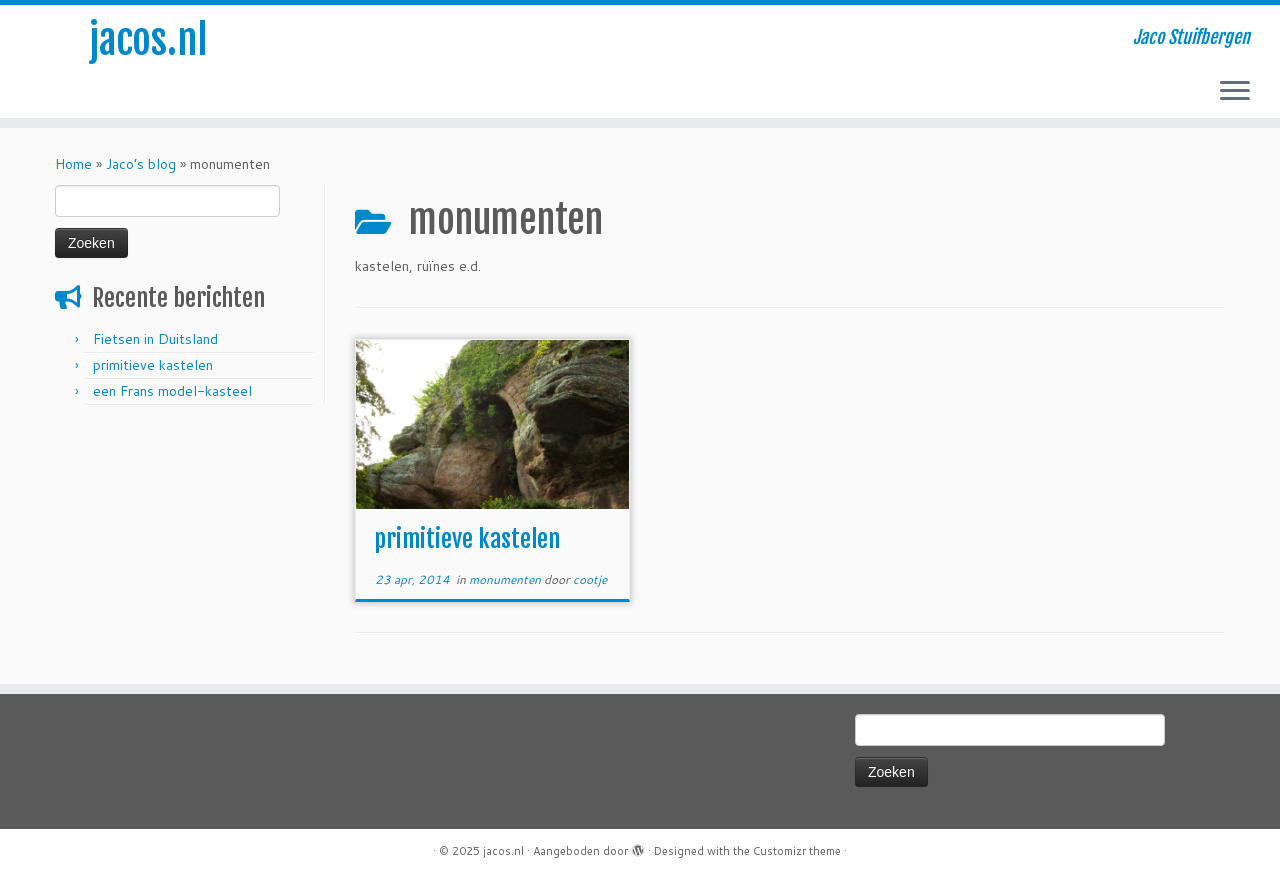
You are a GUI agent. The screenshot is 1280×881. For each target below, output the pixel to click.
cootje (590, 579)
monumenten (506, 579)
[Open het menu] (1235, 92)
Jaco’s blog (141, 164)
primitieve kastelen (153, 365)
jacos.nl (148, 40)
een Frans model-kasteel (172, 391)
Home (73, 164)
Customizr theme (797, 851)
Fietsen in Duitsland (155, 339)
